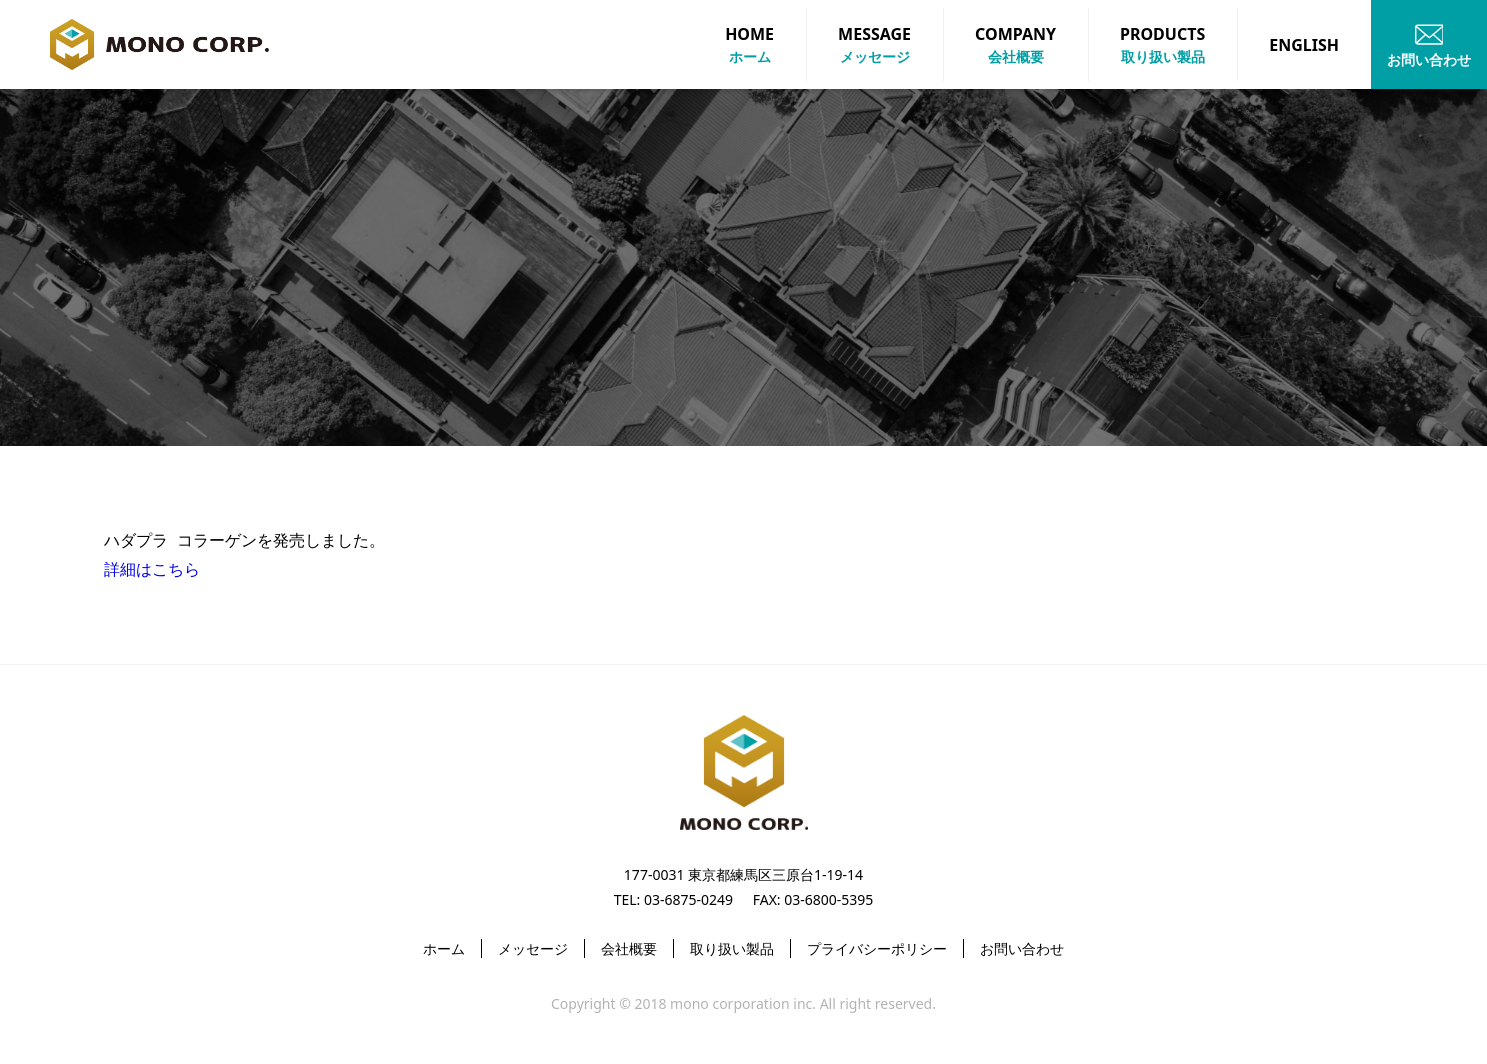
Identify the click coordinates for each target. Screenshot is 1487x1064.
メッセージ (533, 948)
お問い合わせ (1022, 948)
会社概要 (629, 948)
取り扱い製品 (732, 948)
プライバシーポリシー (877, 948)
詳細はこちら (152, 568)
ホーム (444, 948)
